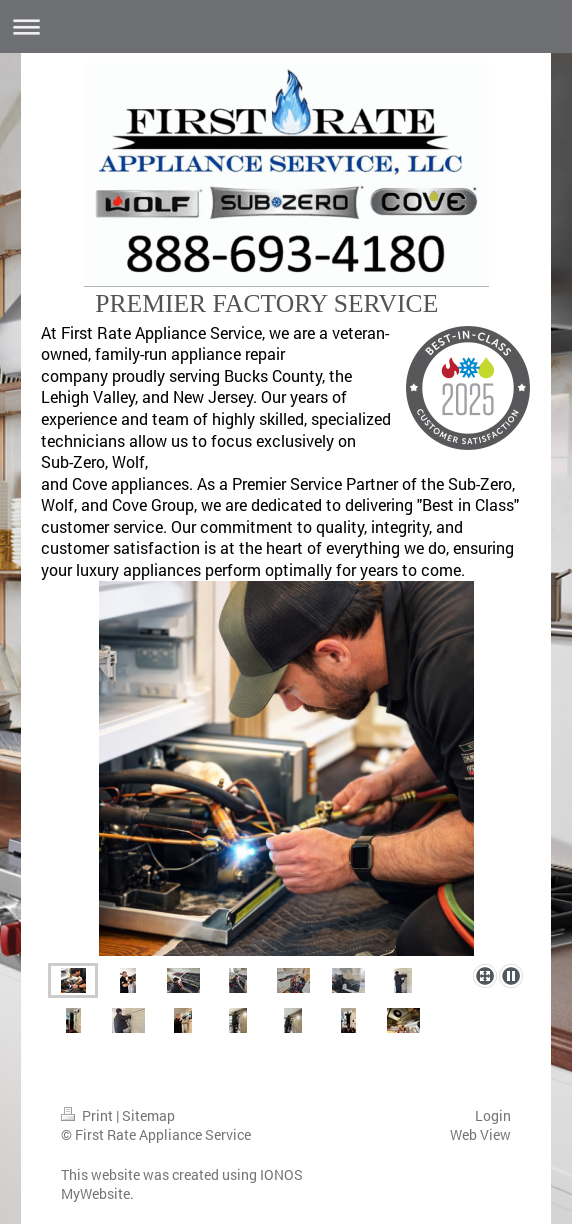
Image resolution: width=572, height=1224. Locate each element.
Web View (480, 1134)
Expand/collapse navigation (286, 26)
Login (493, 1115)
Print (88, 1115)
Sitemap (148, 1115)
